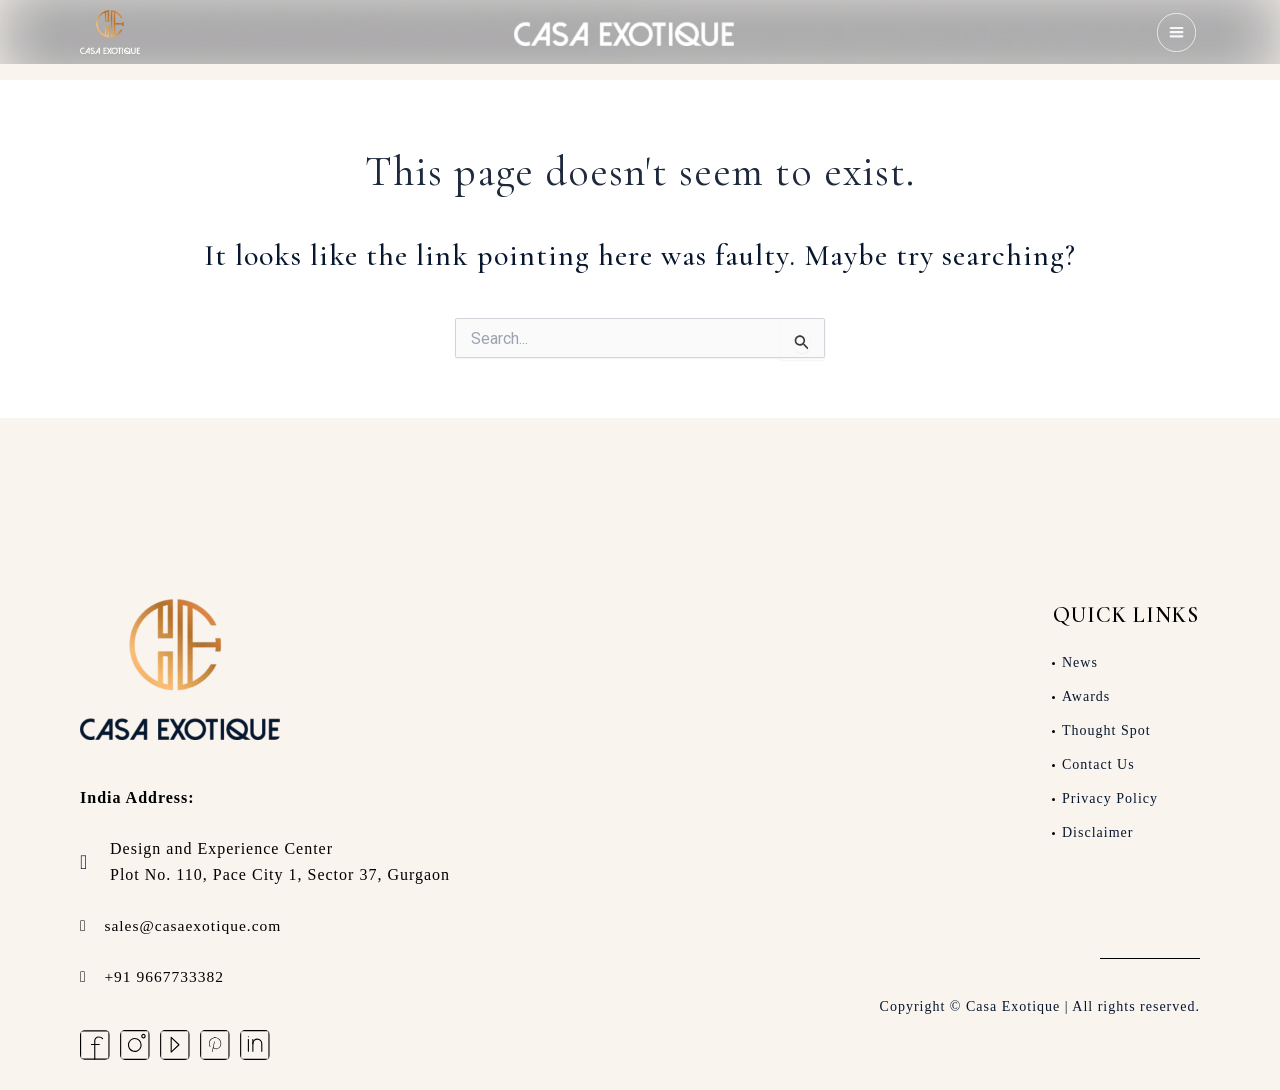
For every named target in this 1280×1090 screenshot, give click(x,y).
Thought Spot (1106, 729)
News (1080, 661)
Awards (1086, 695)
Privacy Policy (1110, 797)
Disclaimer (1097, 831)
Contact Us (1098, 763)
